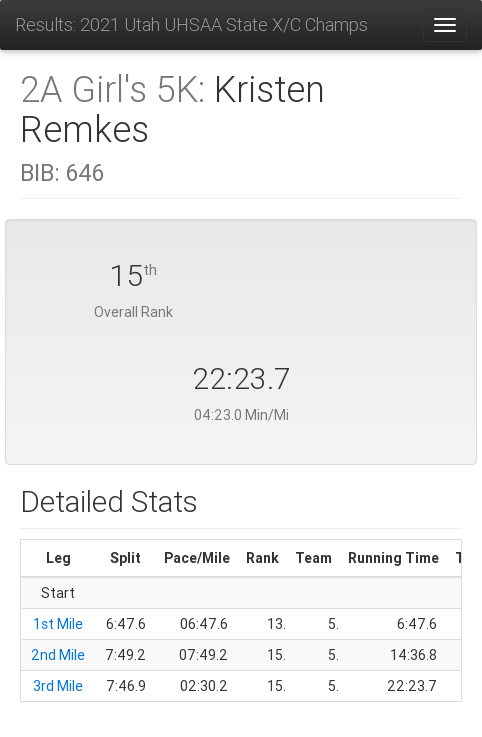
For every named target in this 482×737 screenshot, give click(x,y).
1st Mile (58, 624)
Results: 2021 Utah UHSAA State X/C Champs (191, 24)
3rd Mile (58, 686)
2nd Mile (58, 655)
